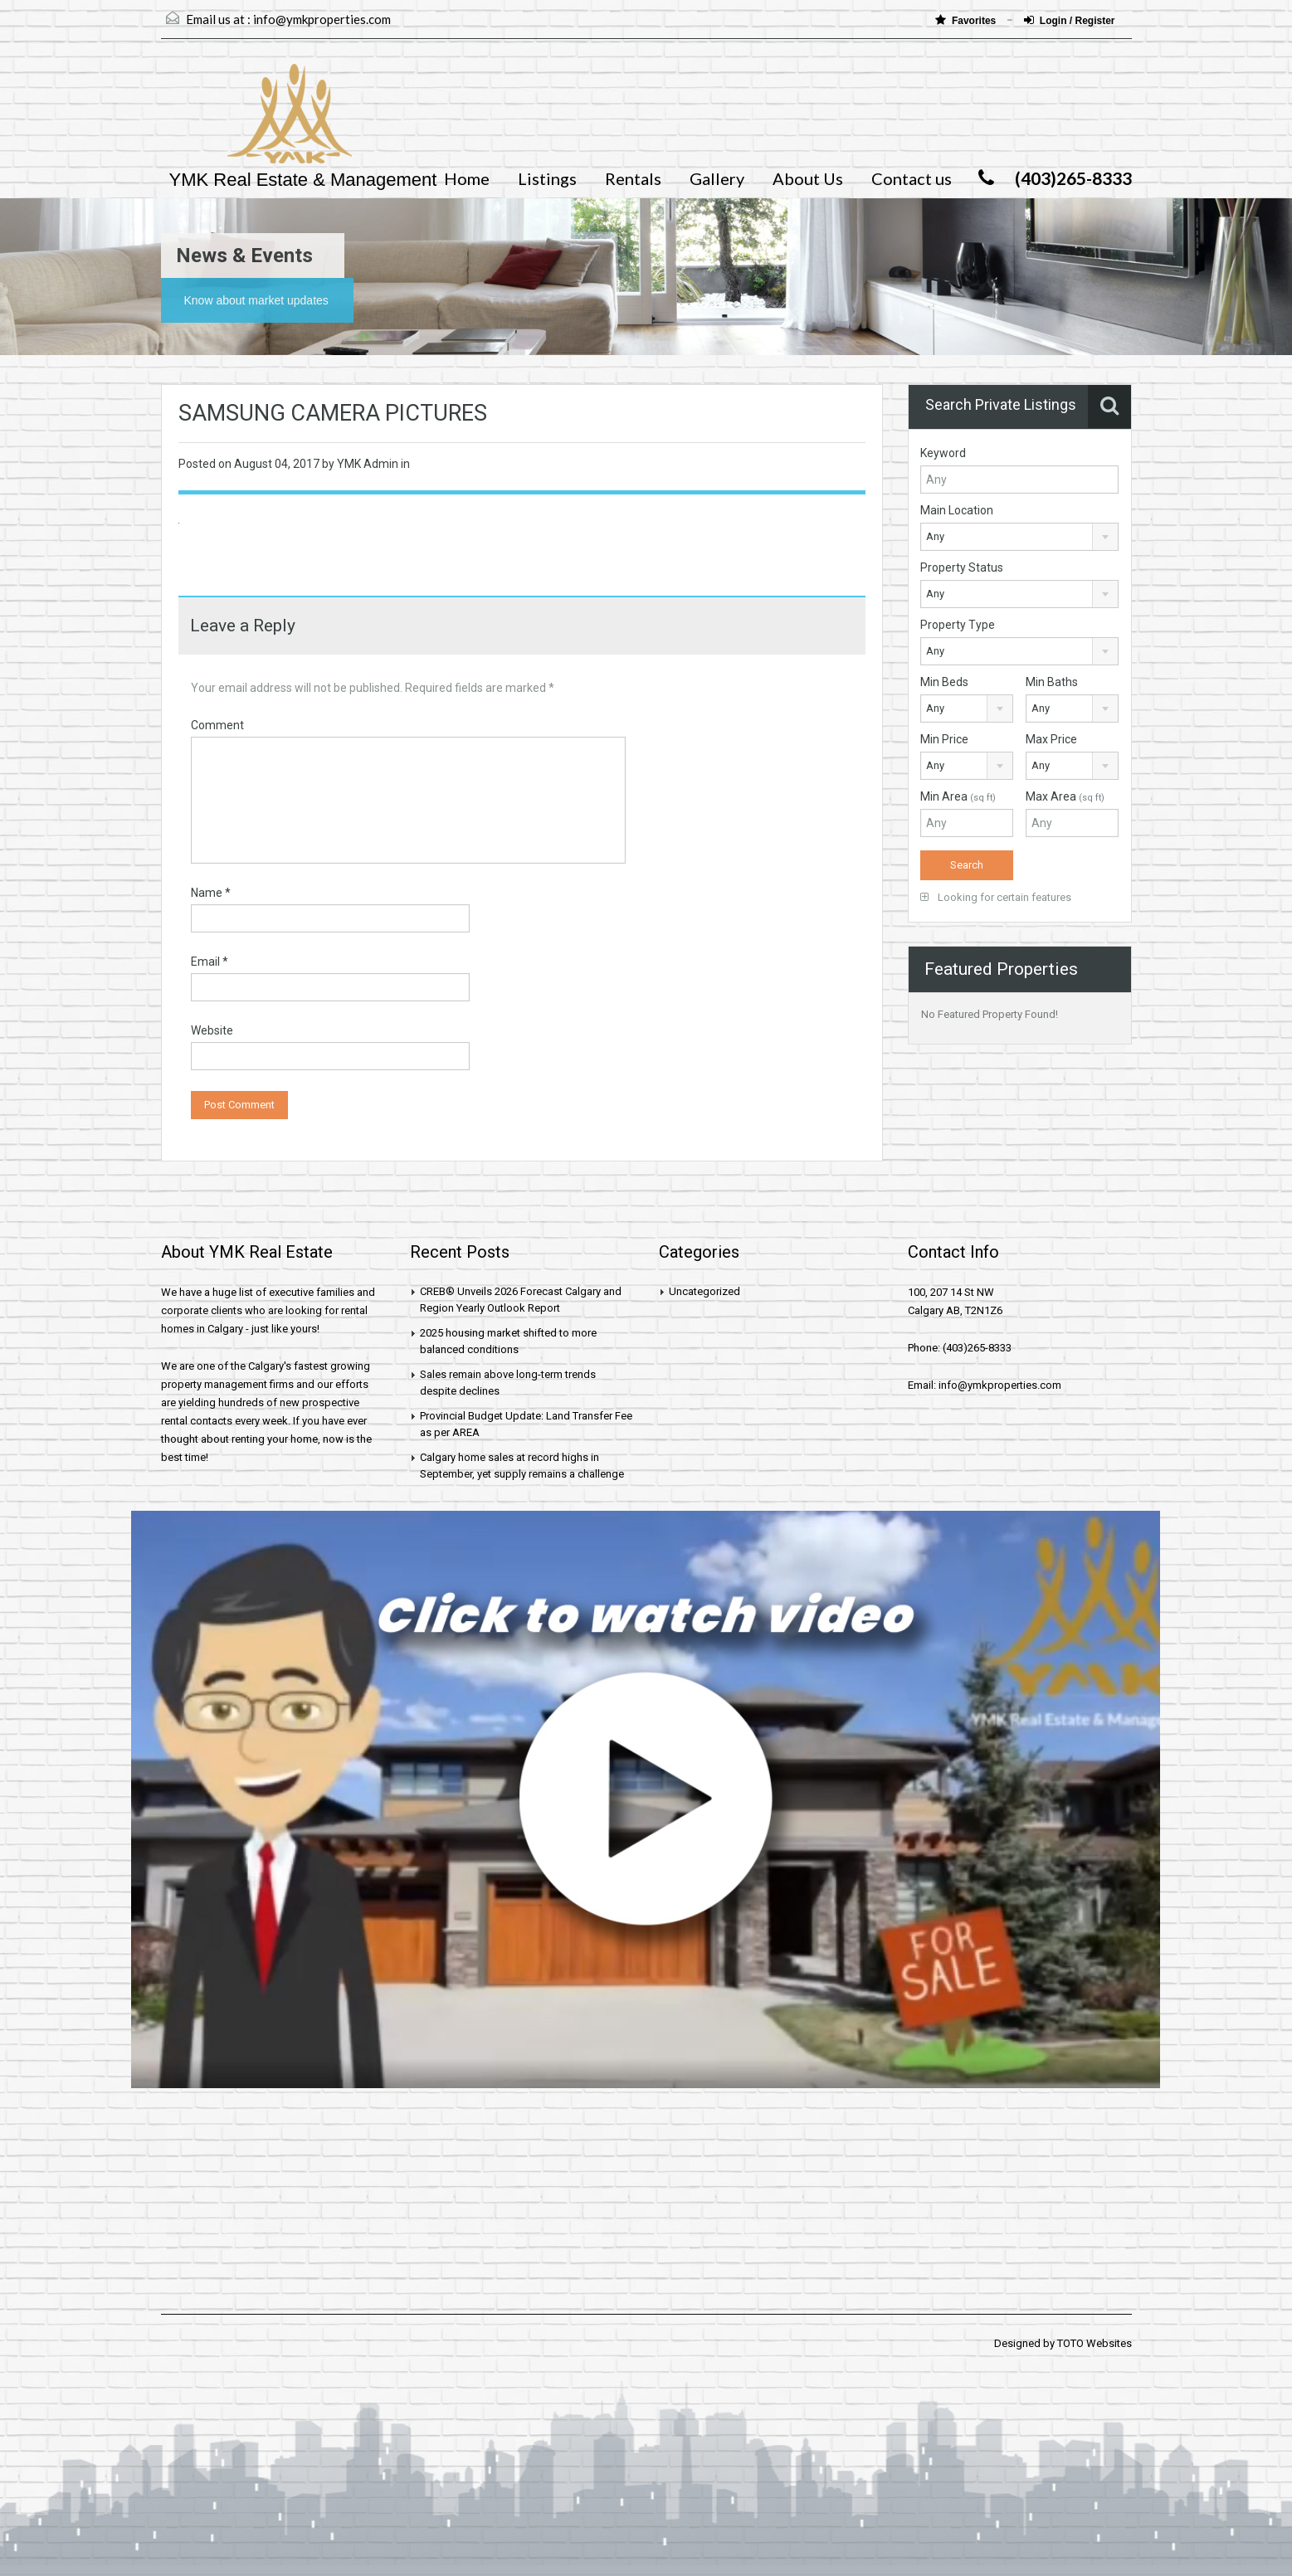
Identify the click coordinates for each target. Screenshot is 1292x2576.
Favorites (967, 20)
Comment (217, 725)
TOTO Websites (1094, 2343)
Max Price (1051, 739)
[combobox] (1019, 537)
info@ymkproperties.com (322, 19)
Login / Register (1069, 20)
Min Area (958, 796)
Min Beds (944, 682)
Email (209, 961)
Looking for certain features (995, 897)
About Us (808, 178)
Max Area (1065, 796)
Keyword (943, 453)
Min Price (944, 739)
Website (212, 1030)
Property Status (961, 567)
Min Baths (1052, 682)
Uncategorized (704, 1291)
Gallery (717, 178)
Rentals (633, 178)
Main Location (956, 510)
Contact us (911, 178)
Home (467, 178)
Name (211, 892)
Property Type (957, 624)
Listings (547, 178)
